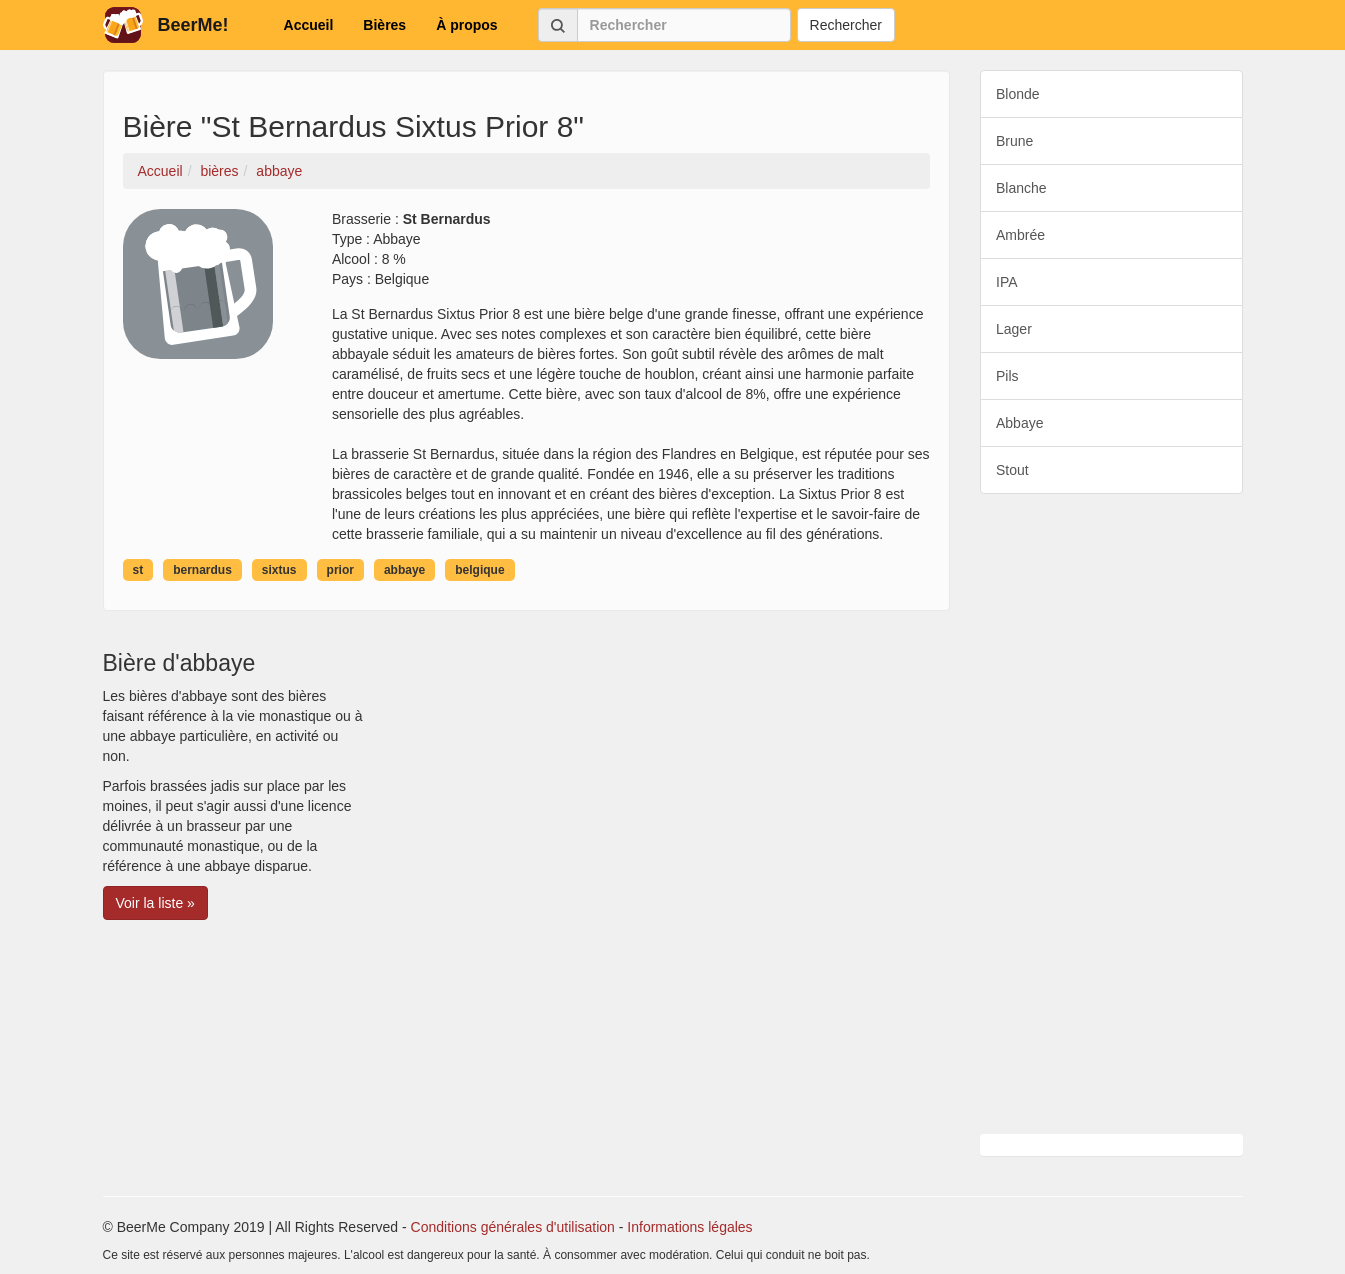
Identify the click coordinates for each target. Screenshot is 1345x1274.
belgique (479, 570)
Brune (1014, 141)
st (138, 570)
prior (340, 570)
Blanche (1021, 188)
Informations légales (689, 1227)
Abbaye (1019, 423)
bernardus (202, 570)
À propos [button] (466, 25)
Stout (1012, 470)
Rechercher (846, 25)
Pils (1007, 376)
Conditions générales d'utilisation (513, 1227)
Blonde (1018, 94)
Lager (1014, 329)
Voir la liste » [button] (155, 903)
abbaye (404, 570)
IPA (1007, 282)
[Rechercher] (684, 25)
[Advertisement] (1111, 814)
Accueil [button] (309, 25)
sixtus (279, 570)
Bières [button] (384, 25)
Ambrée (1020, 235)
